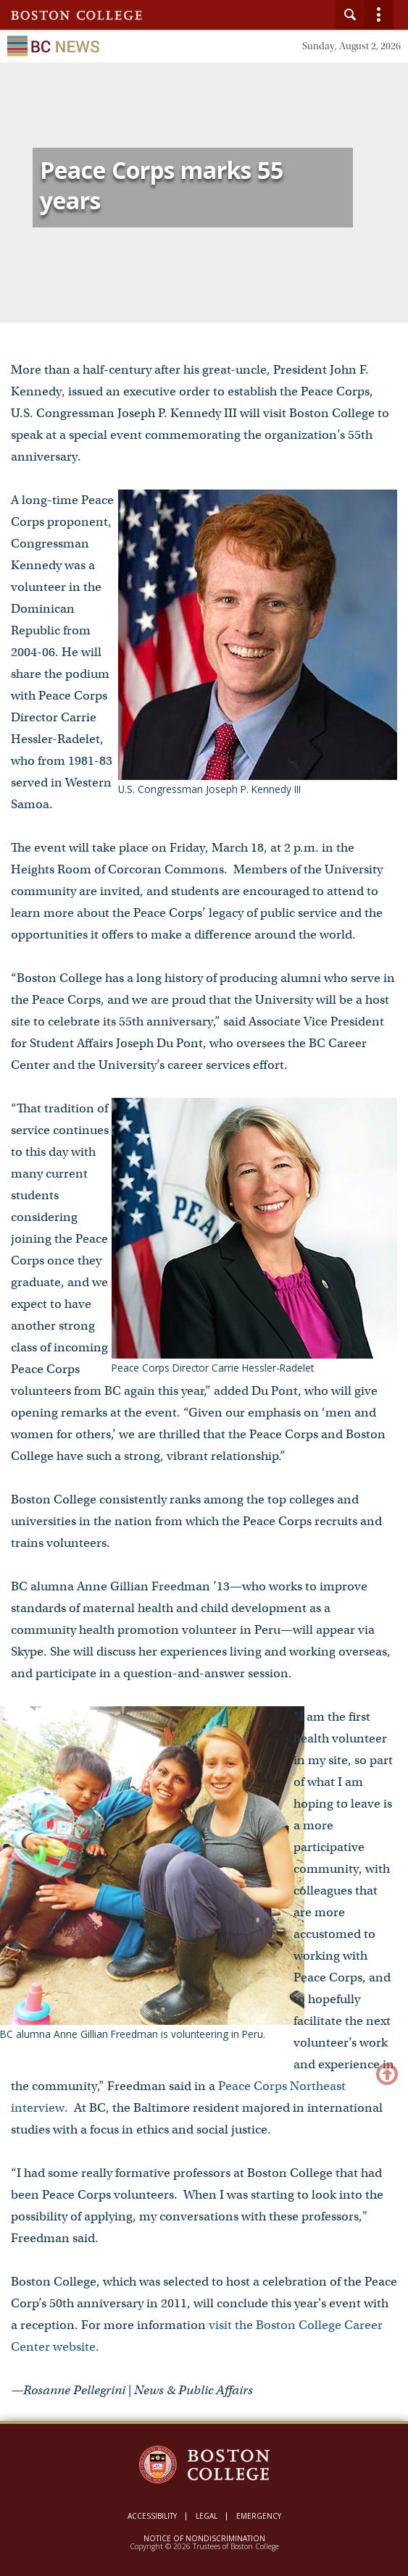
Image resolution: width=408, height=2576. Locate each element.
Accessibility (152, 2516)
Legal (206, 2516)
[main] (204, 1261)
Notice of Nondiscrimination (204, 2538)
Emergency (258, 2516)
